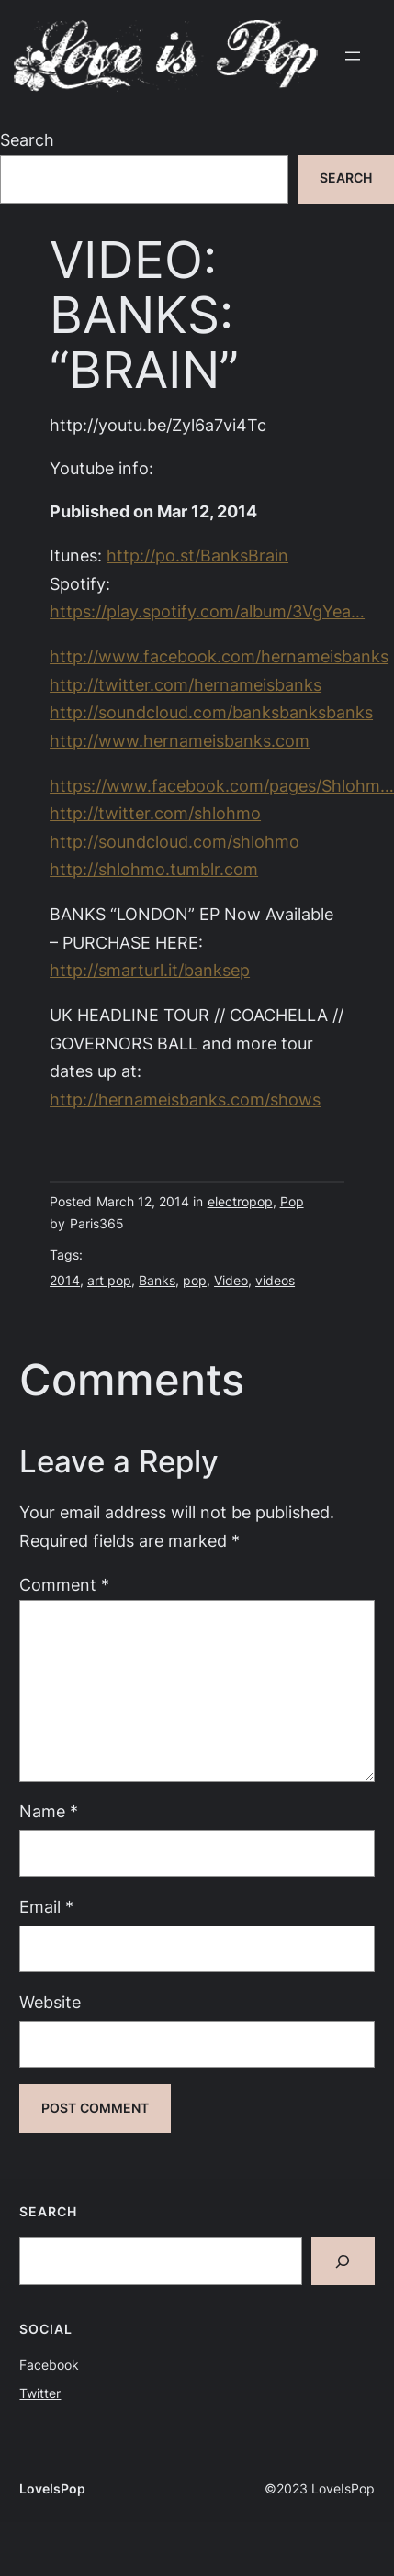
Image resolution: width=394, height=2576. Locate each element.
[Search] (343, 2261)
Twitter (40, 2393)
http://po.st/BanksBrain (197, 555)
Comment (64, 1584)
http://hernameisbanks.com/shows (185, 1099)
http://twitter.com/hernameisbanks (185, 684)
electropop (240, 1201)
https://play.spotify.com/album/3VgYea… (207, 611)
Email (46, 1906)
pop (195, 1280)
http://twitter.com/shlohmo (155, 813)
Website (50, 2002)
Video (231, 1280)
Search (27, 140)
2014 (65, 1280)
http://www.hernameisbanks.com (180, 740)
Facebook (49, 2365)
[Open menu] (353, 56)
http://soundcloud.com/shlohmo (174, 841)
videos (275, 1280)
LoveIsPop (52, 2489)
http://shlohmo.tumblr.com (154, 869)
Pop (292, 1201)
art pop (109, 1280)
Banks (157, 1280)
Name (48, 1811)
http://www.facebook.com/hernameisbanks (219, 656)
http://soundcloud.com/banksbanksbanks (211, 712)
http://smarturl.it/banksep (150, 970)
